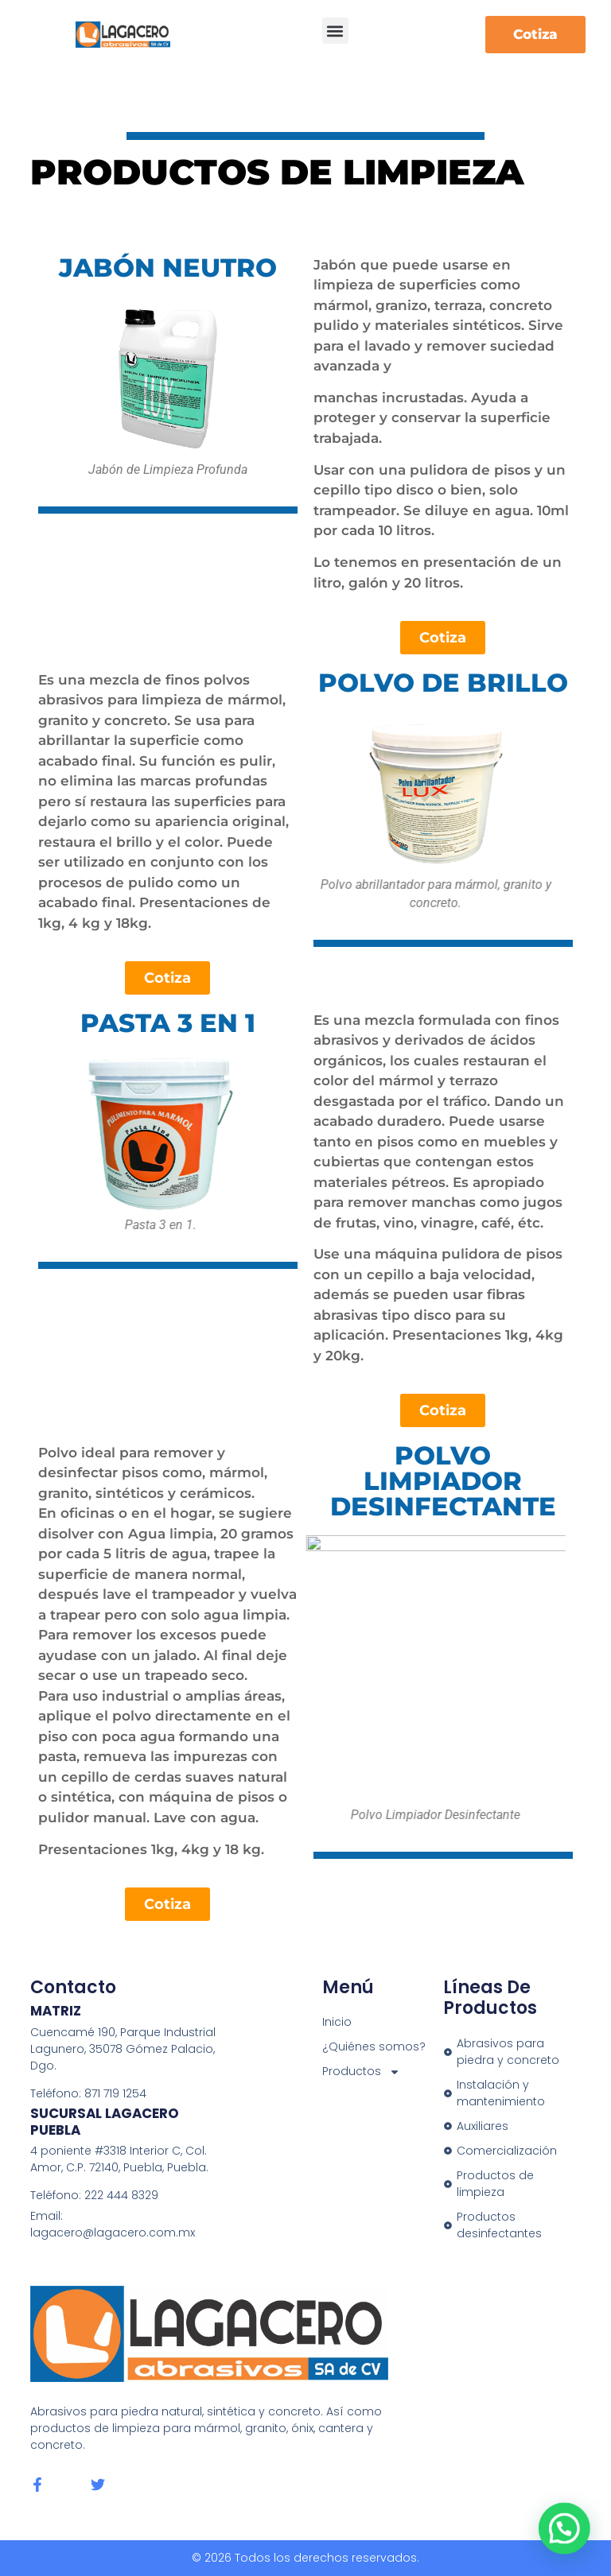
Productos (361, 2071)
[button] (335, 30)
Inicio (337, 2022)
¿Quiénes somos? (374, 2046)
